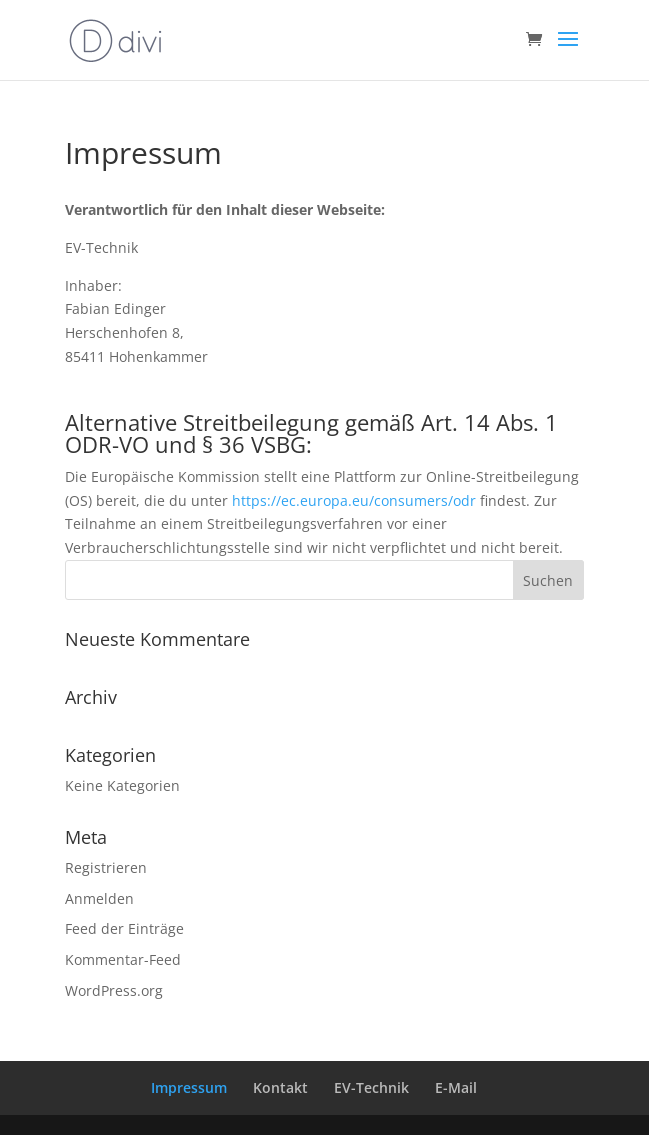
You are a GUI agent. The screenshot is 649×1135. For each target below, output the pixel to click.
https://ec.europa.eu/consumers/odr (354, 500)
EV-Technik (371, 1087)
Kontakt (280, 1087)
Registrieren (106, 867)
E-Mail (456, 1087)
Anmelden (99, 898)
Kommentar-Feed (123, 959)
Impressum (189, 1087)
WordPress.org (114, 990)
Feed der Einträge (124, 928)
